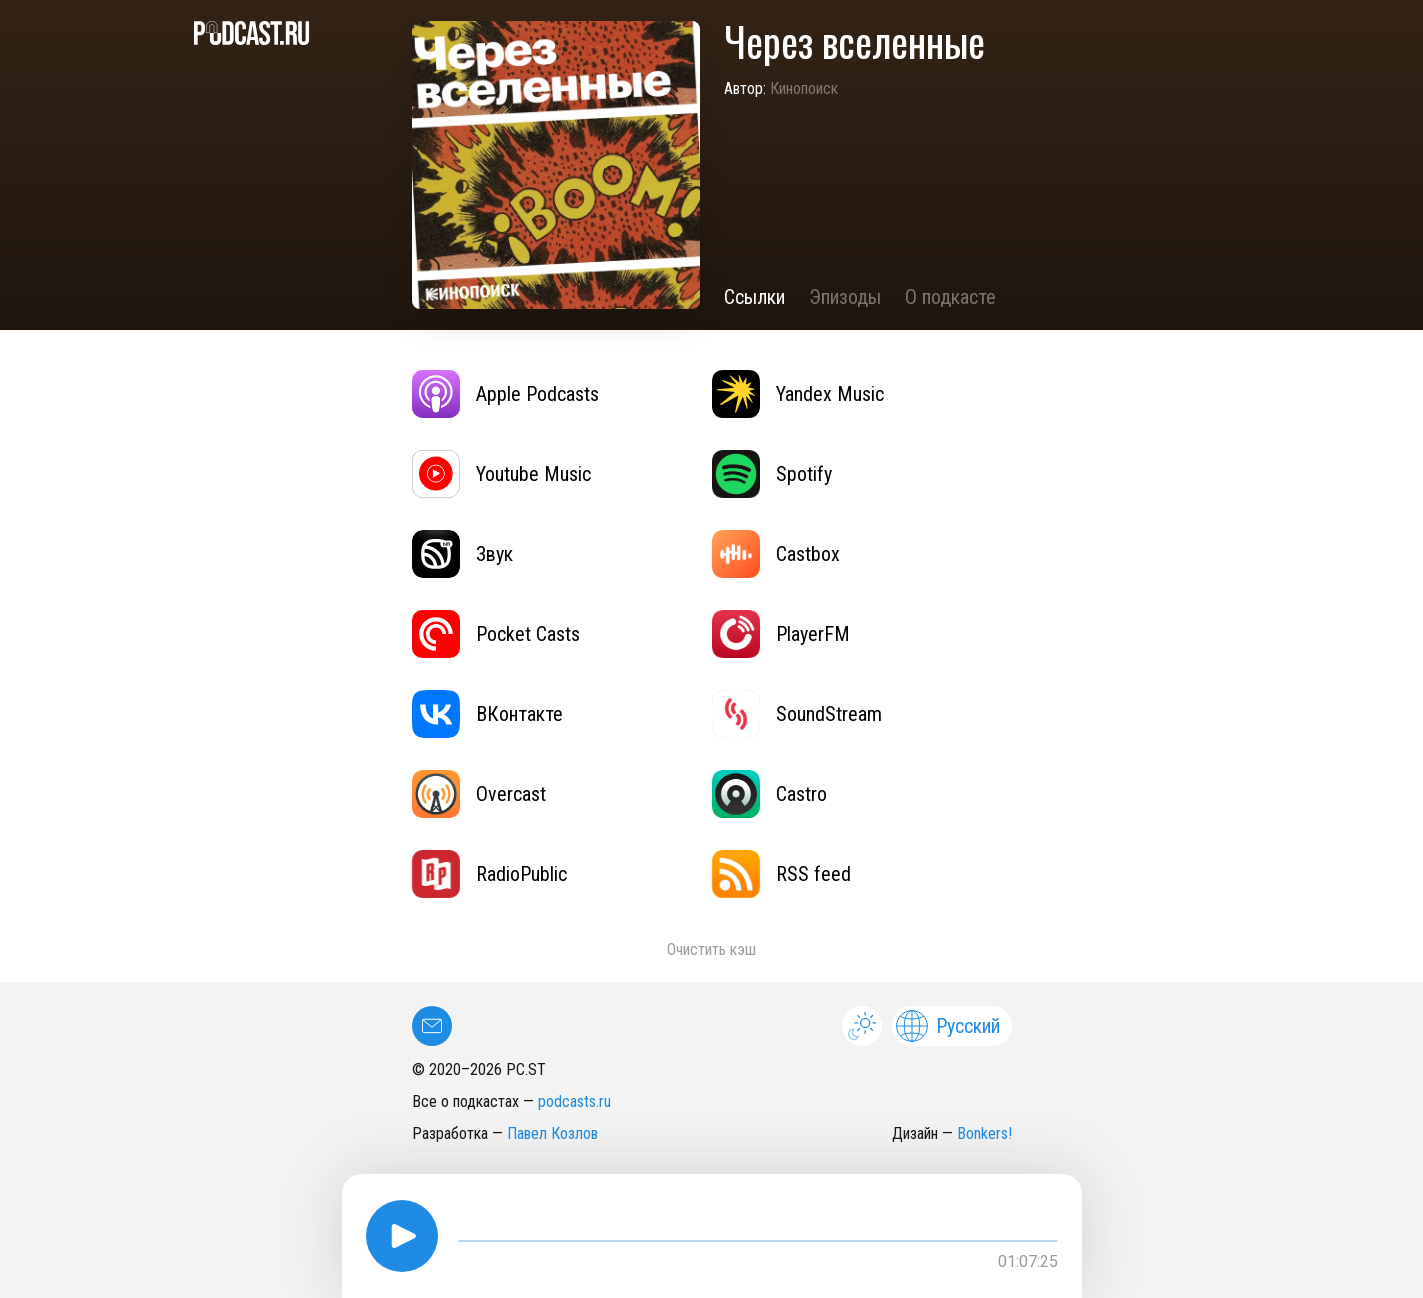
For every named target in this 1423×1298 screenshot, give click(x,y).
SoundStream (797, 714)
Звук (462, 554)
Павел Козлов (552, 1133)
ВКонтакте (487, 714)
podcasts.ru (574, 1101)
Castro (769, 794)
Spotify (772, 474)
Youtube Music (501, 474)
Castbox (776, 554)
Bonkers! (984, 1133)
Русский (948, 1026)
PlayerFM (781, 634)
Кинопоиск (804, 88)
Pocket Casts (496, 634)
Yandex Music (798, 394)
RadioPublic (489, 874)
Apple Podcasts (505, 394)
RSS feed (781, 874)
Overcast (479, 794)
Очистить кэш (711, 949)
